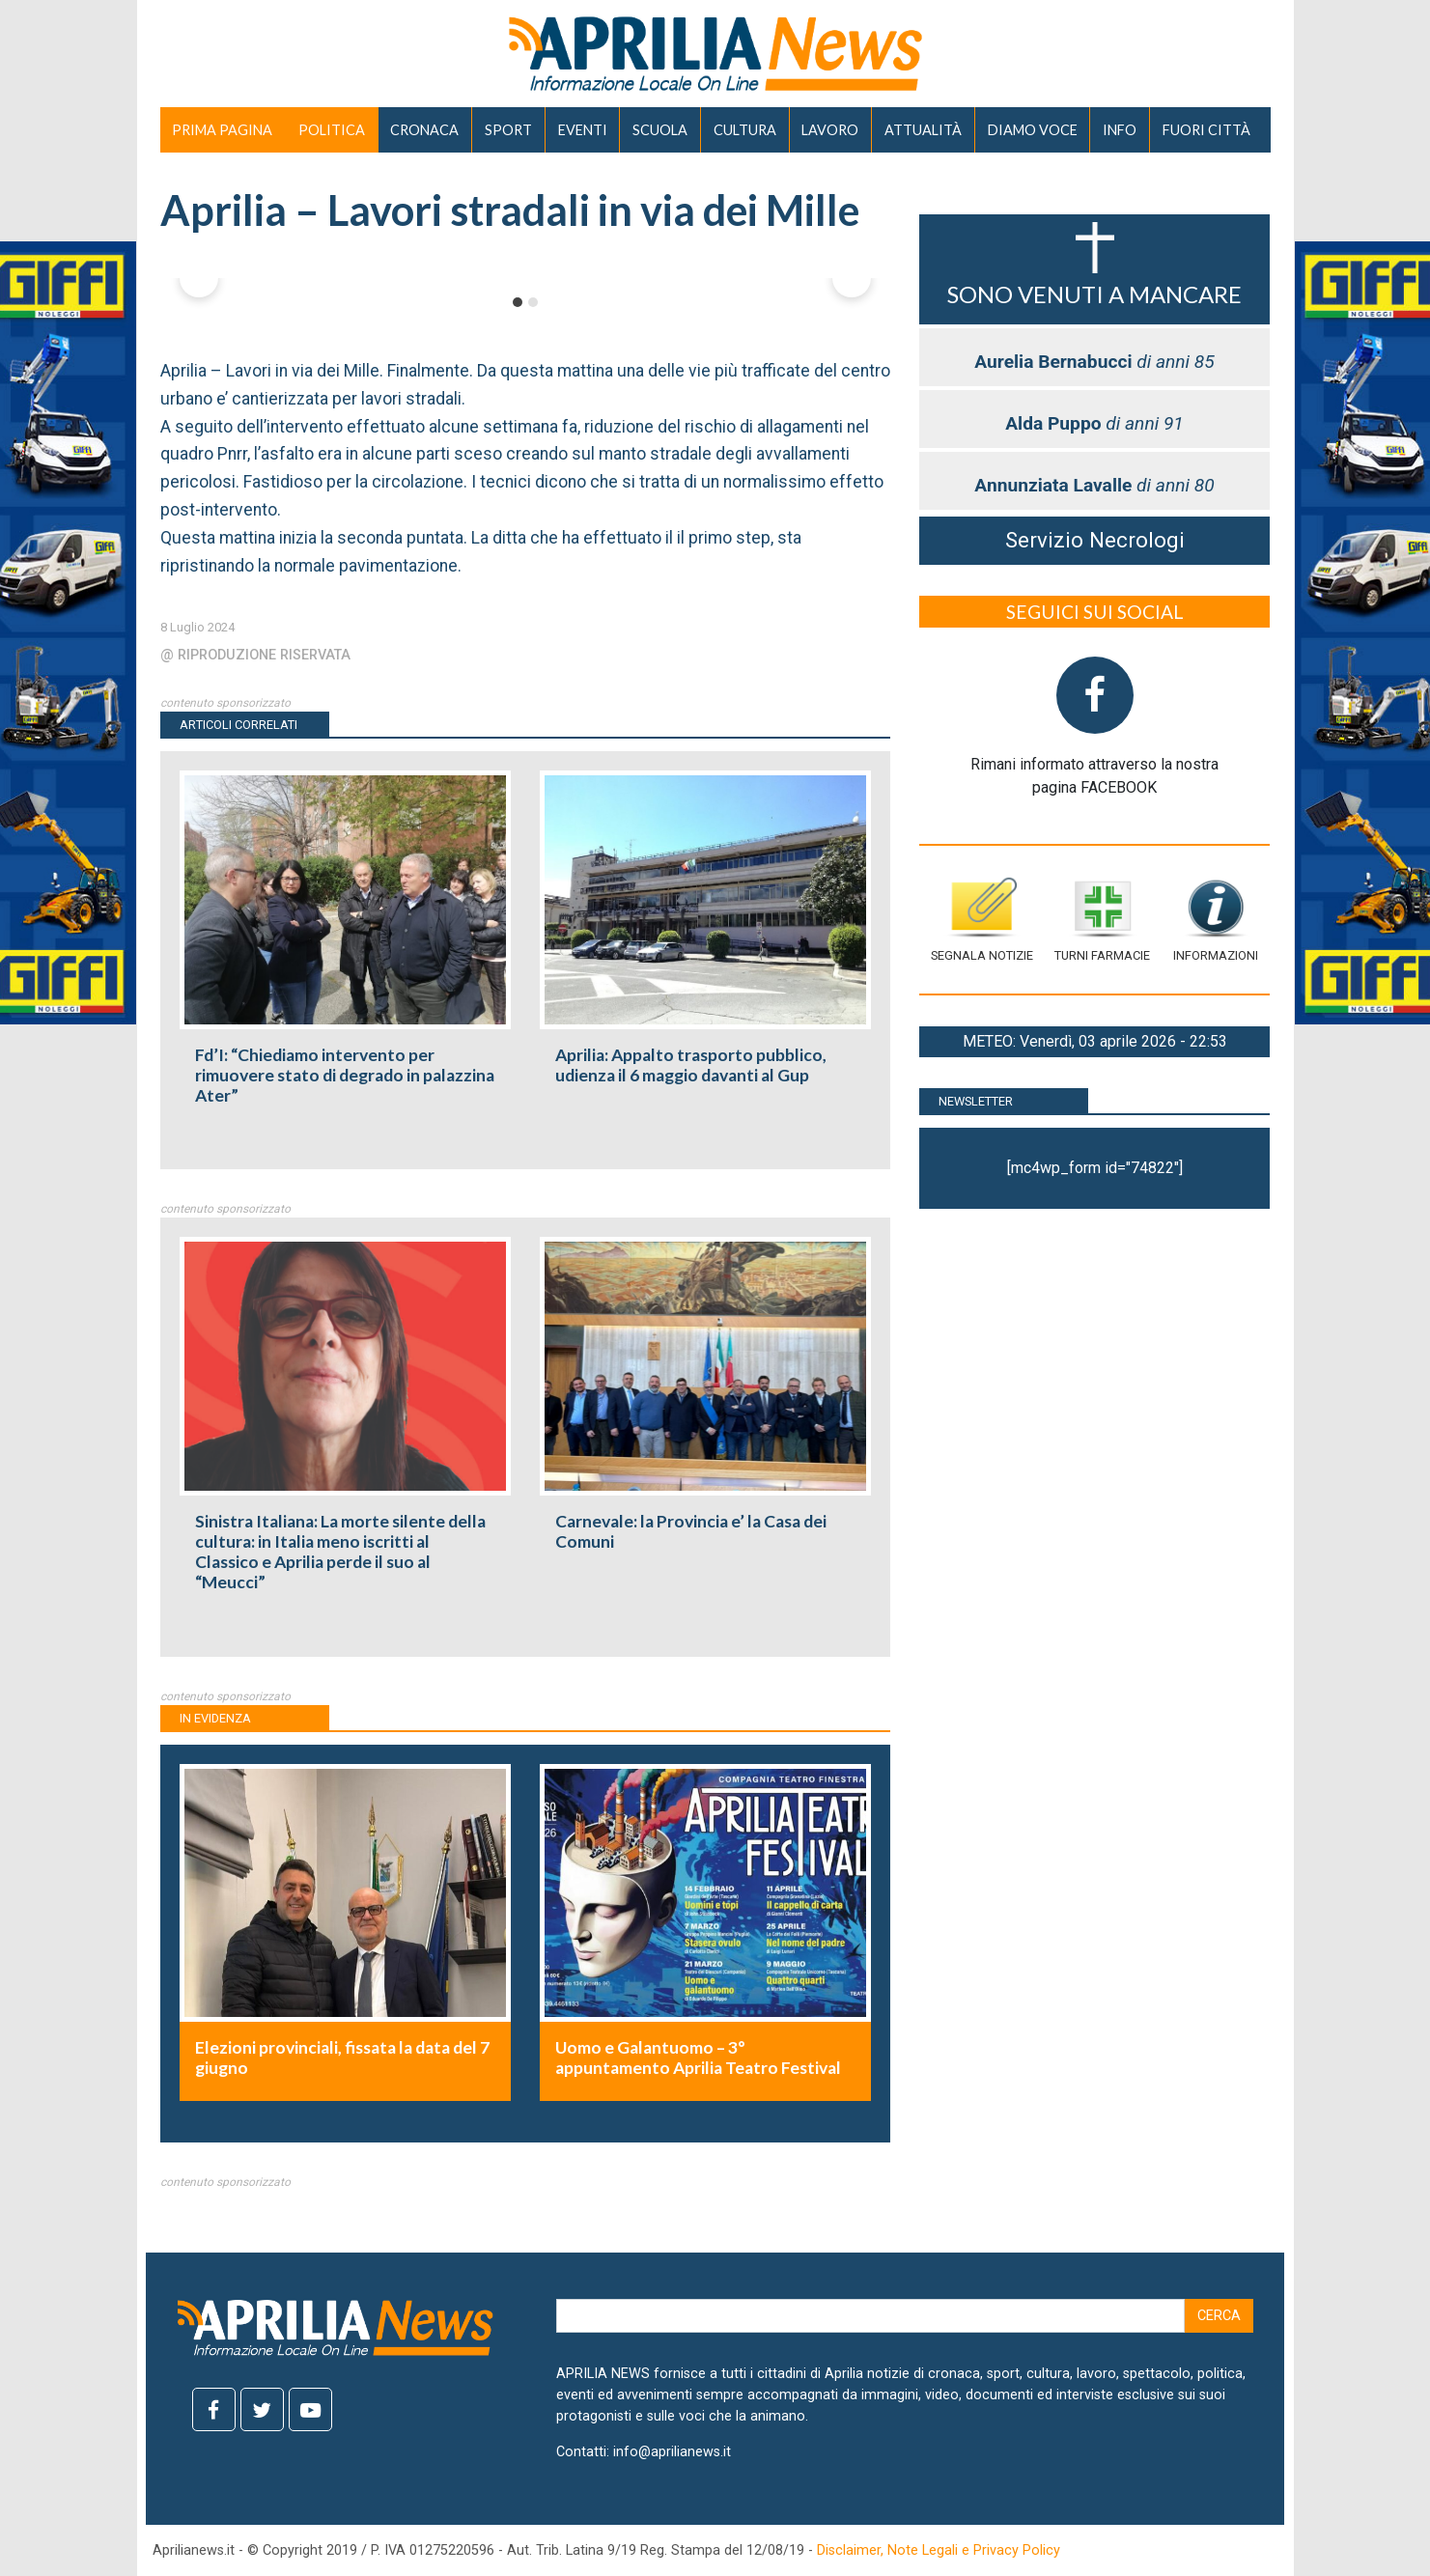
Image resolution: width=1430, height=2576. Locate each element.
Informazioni (1215, 920)
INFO (1119, 130)
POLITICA (331, 130)
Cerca (1219, 2316)
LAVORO (829, 130)
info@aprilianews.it (672, 2452)
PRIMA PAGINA (222, 130)
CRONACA (424, 130)
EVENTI (582, 130)
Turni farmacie (1102, 920)
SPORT (508, 130)
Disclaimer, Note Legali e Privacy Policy (938, 2550)
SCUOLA (659, 130)
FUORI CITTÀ (1206, 130)
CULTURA (745, 130)
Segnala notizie (982, 920)
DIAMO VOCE (1033, 130)
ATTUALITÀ (923, 130)
